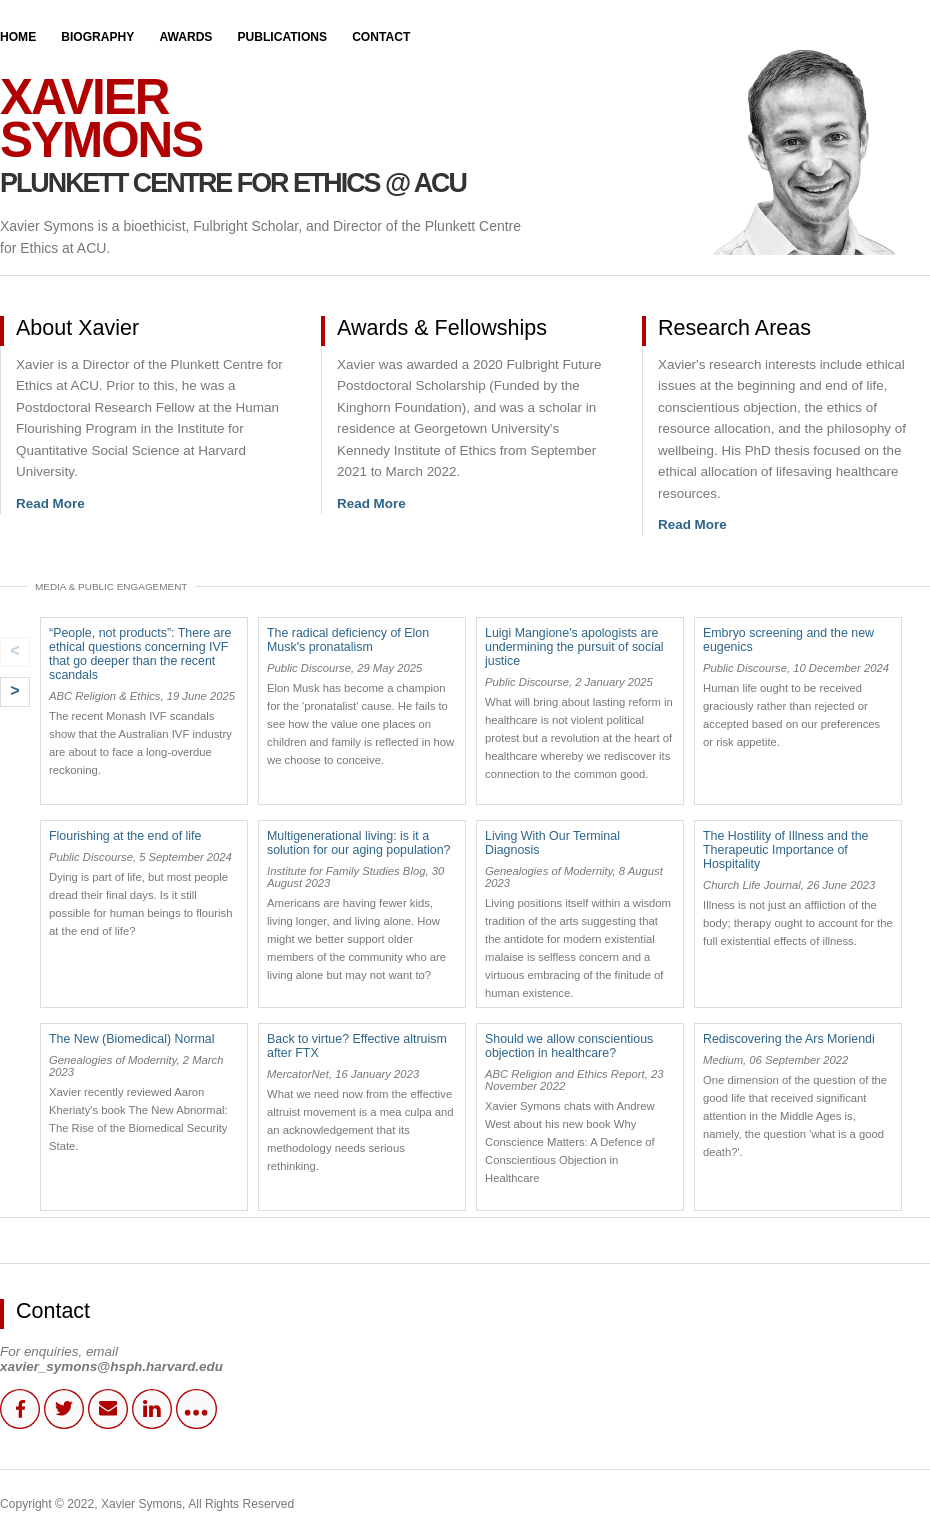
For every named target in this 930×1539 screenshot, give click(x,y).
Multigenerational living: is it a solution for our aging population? (358, 843)
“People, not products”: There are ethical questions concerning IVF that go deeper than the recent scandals (140, 654)
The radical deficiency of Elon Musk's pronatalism (348, 640)
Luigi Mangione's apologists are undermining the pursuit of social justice (574, 647)
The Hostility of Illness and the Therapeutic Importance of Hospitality (786, 850)
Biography (97, 37)
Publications (282, 37)
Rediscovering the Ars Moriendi (789, 1039)
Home (18, 37)
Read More (50, 503)
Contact (381, 37)
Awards (185, 37)
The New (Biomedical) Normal (131, 1039)
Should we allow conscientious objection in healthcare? (569, 1046)
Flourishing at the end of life (125, 836)
